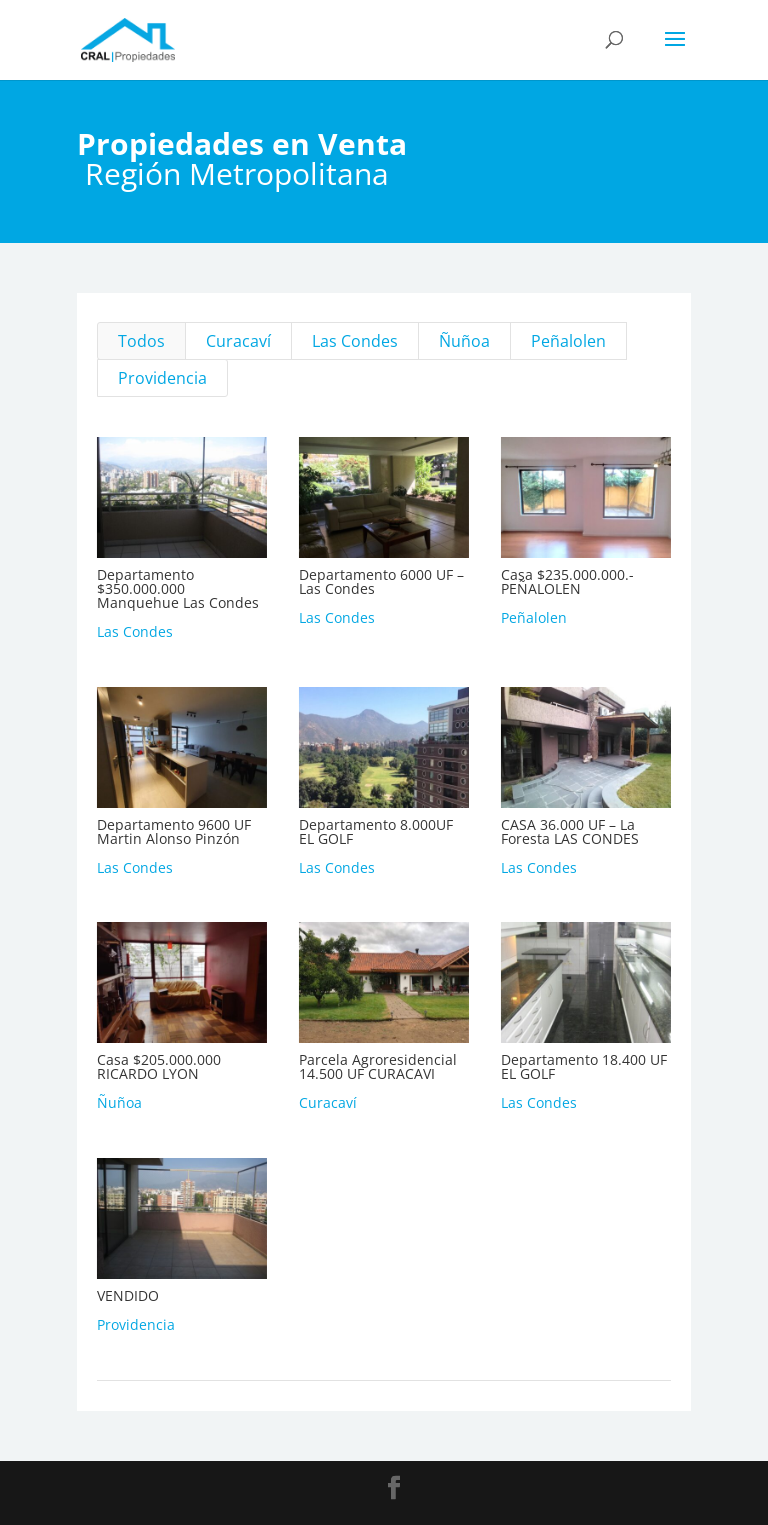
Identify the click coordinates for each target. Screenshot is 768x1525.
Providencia (162, 378)
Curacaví (238, 341)
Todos (141, 341)
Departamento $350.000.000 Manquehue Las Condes (177, 588)
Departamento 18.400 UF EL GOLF (583, 1066)
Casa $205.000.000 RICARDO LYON (158, 1066)
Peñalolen (568, 341)
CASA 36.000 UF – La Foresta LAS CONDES (569, 831)
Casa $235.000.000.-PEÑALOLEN (566, 581)
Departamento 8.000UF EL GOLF (375, 831)
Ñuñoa (464, 341)
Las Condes (355, 341)
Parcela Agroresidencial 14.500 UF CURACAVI (377, 1066)
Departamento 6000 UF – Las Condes (380, 581)
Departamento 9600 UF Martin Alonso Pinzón (173, 831)
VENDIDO (127, 1295)
